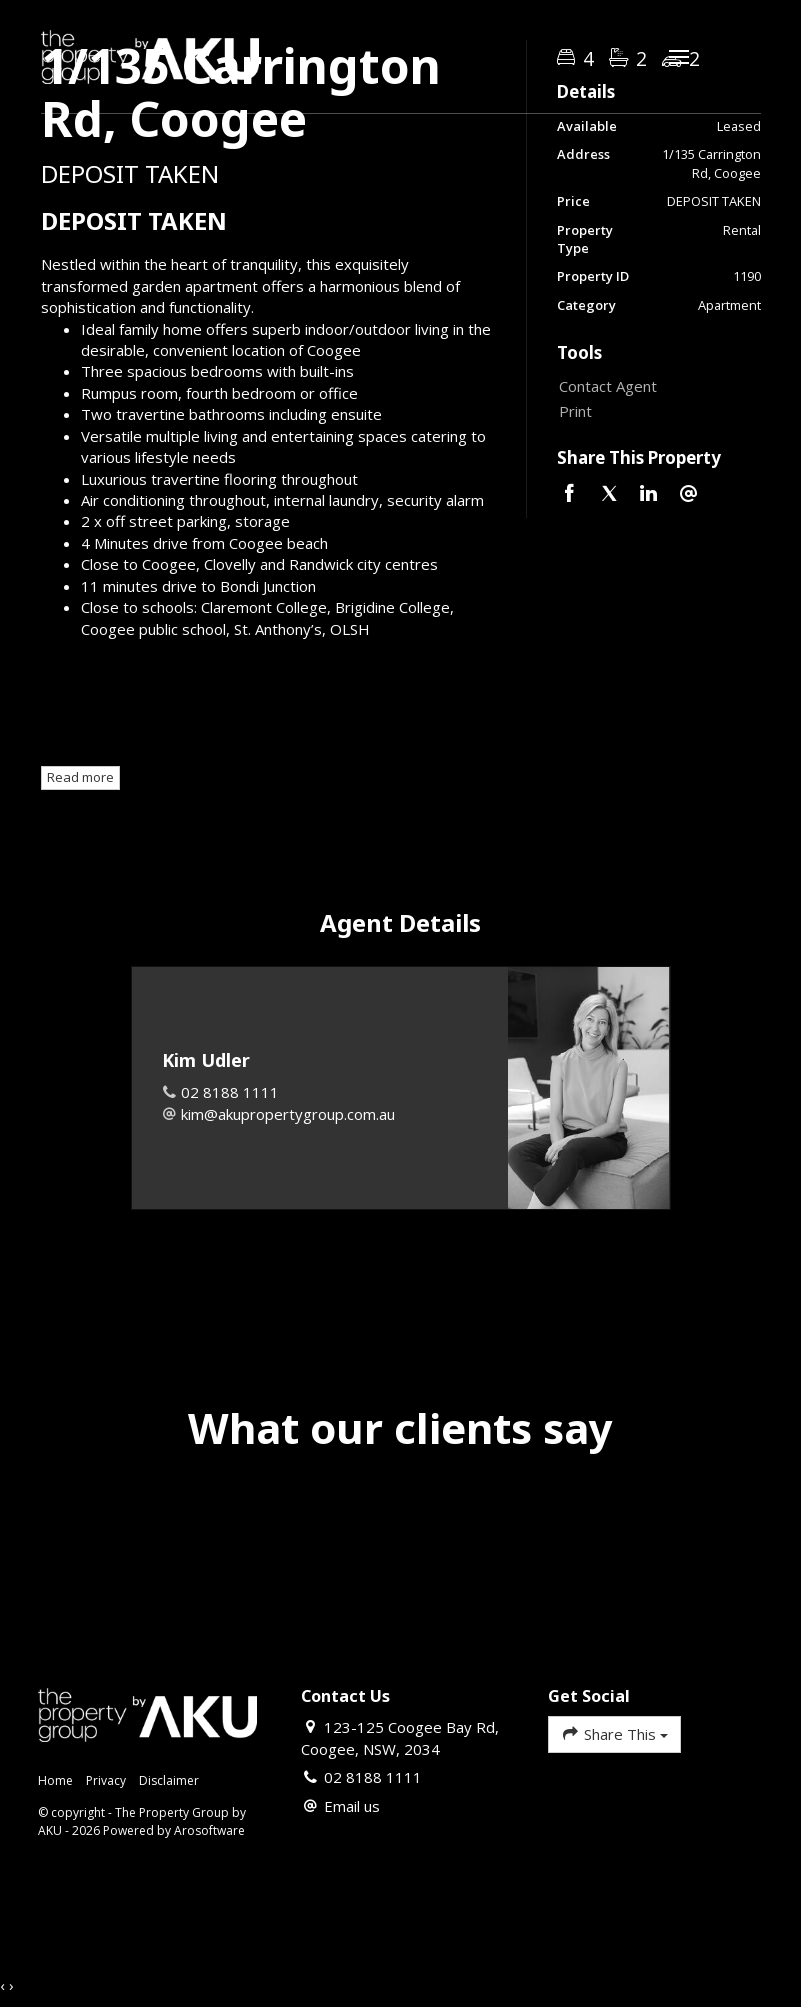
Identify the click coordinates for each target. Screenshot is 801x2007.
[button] (654, 411)
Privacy (106, 1780)
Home (55, 1780)
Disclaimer (169, 1780)
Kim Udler (206, 1060)
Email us (352, 1806)
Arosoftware (209, 1830)
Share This (614, 1733)
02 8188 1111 (230, 1092)
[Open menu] (679, 57)
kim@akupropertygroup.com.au (288, 1114)
